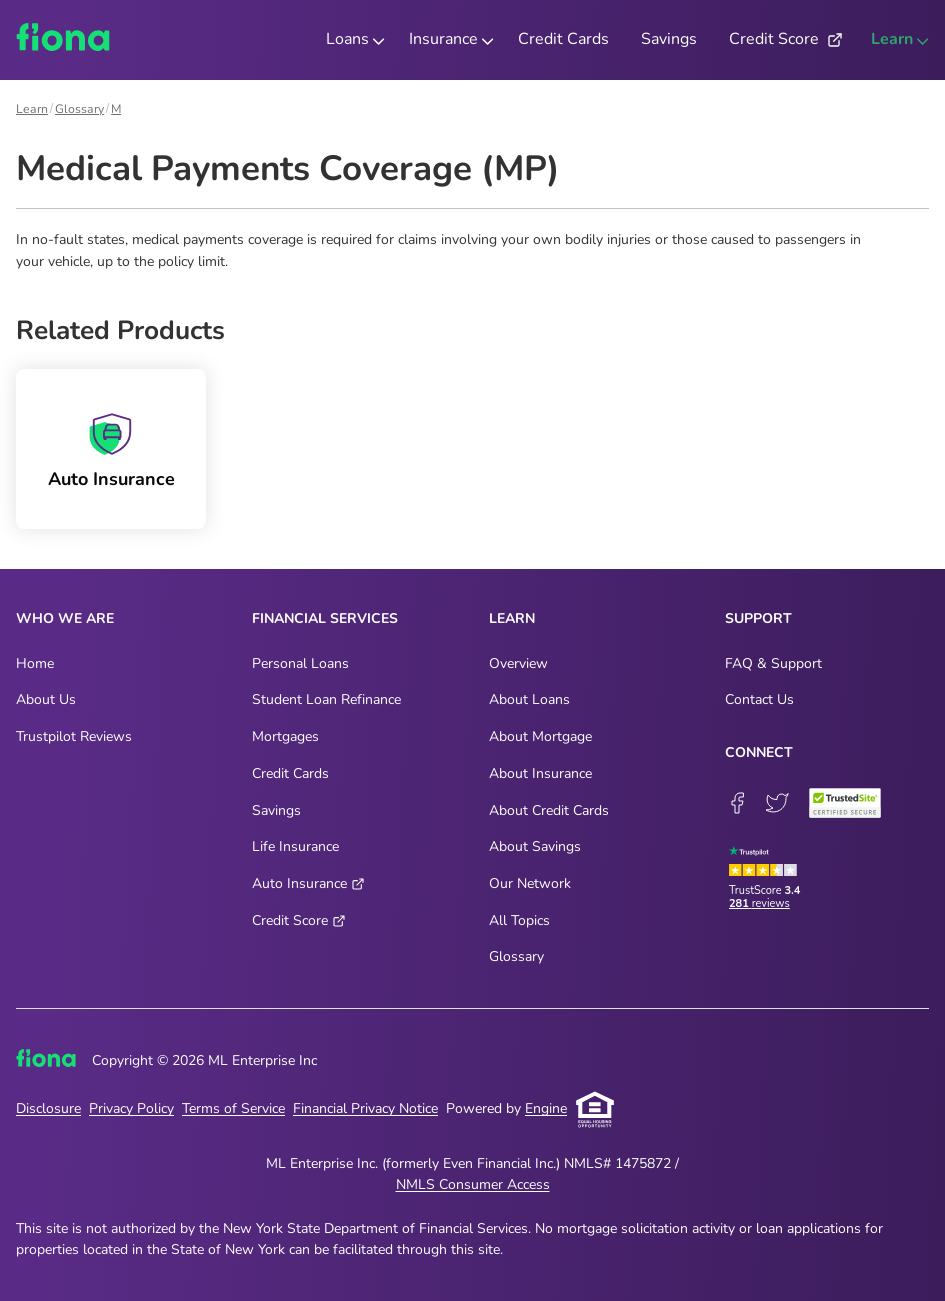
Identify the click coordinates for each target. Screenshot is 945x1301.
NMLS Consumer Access (473, 1184)
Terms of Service (233, 1108)
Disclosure (48, 1108)
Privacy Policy (131, 1108)
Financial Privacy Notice (365, 1108)
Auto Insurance (111, 479)
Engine (546, 1108)
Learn (32, 109)
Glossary (79, 109)
